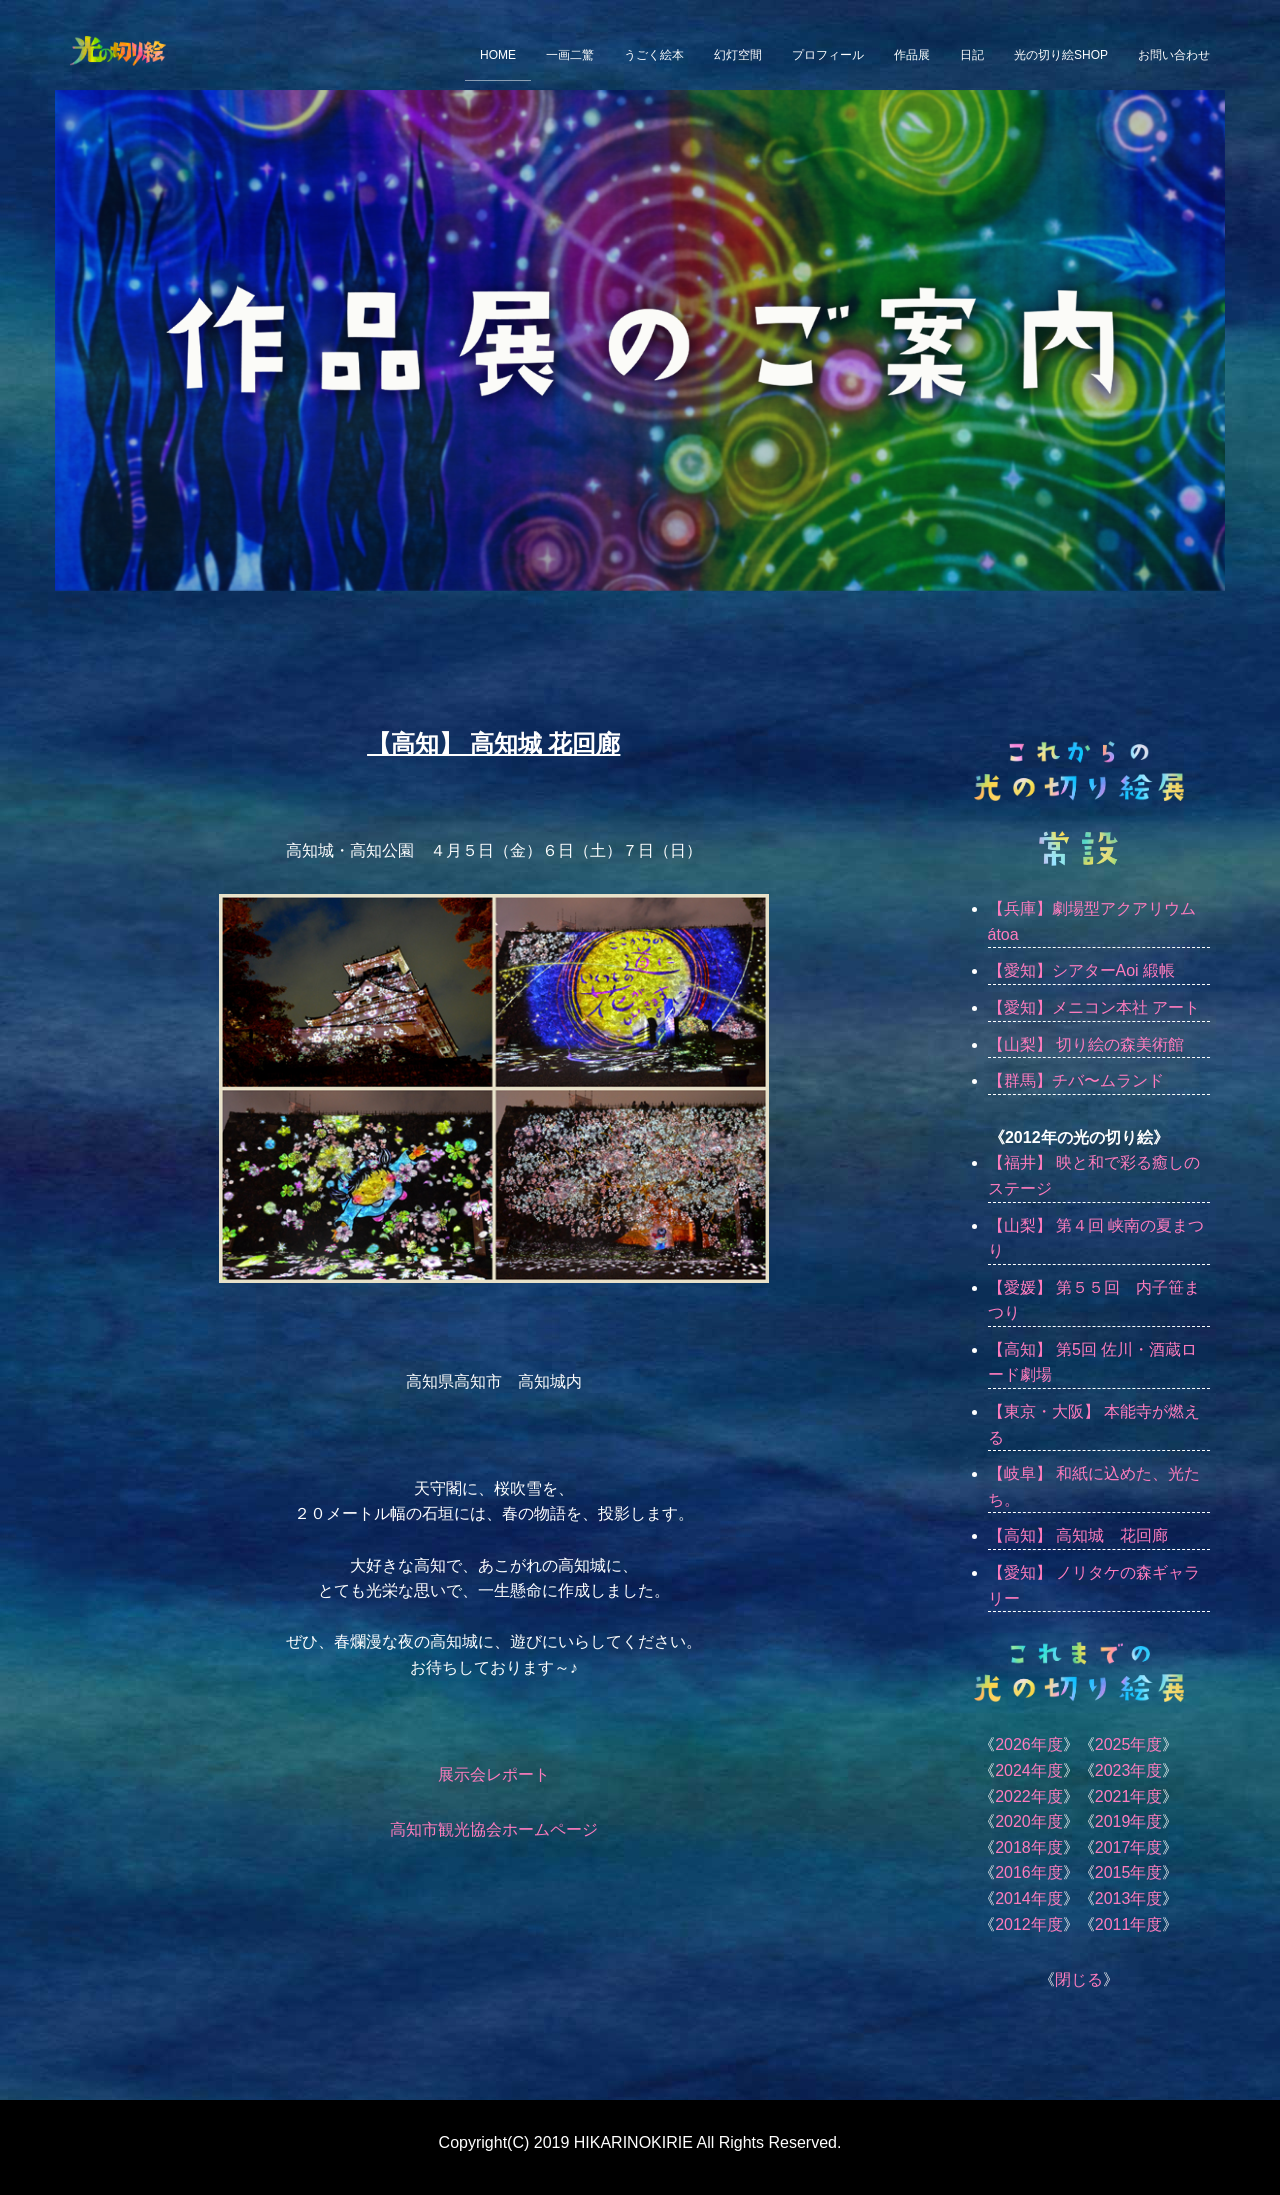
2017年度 (1129, 1847)
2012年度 (1029, 1924)
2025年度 (1129, 1744)
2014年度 (1029, 1898)
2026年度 (1029, 1744)
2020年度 (1029, 1821)
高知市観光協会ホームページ (494, 1829)
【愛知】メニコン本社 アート (1094, 1007)
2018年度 (1029, 1847)
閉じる (1079, 1979)
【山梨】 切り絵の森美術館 (1086, 1044)
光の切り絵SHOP (1061, 55)
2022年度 (1029, 1796)
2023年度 (1129, 1770)
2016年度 (1029, 1872)
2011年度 (1129, 1924)
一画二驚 (570, 55)
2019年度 (1129, 1821)
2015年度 (1129, 1872)
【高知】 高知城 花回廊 (1078, 1535)
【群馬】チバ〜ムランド (1076, 1080)
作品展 (912, 55)
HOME (498, 55)
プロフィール (828, 55)
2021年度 (1129, 1796)
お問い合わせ (1174, 55)
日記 (972, 55)
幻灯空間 (738, 55)
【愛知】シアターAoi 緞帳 (1082, 970)
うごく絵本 (654, 55)
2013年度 (1129, 1898)
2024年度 (1029, 1770)
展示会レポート (494, 1774)
